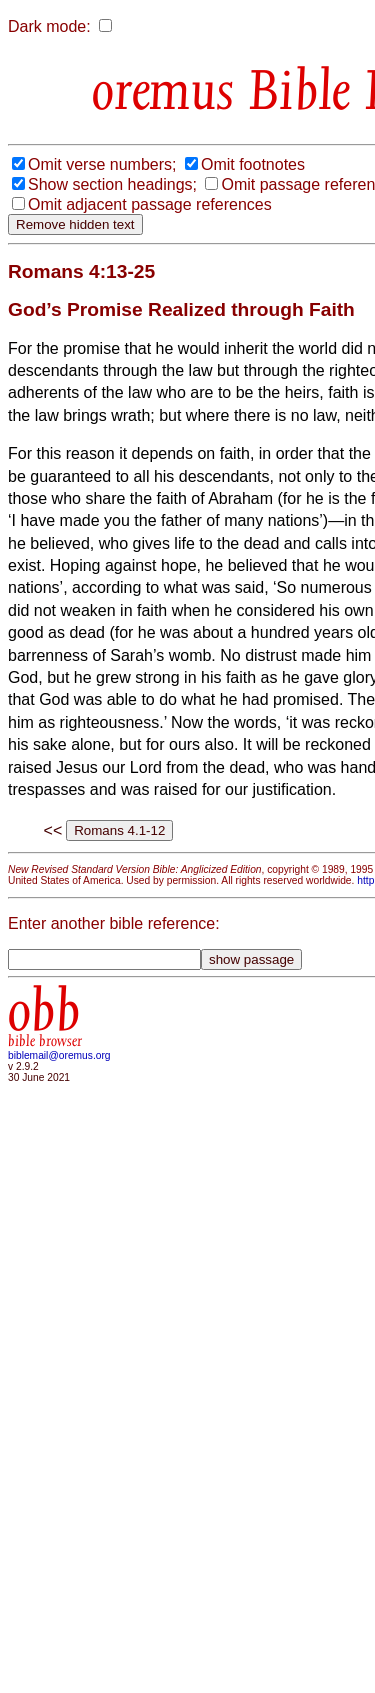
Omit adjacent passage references (150, 204)
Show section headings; (112, 184)
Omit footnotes (253, 164)
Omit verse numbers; (102, 164)
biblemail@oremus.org (59, 1055)
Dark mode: (49, 26)
